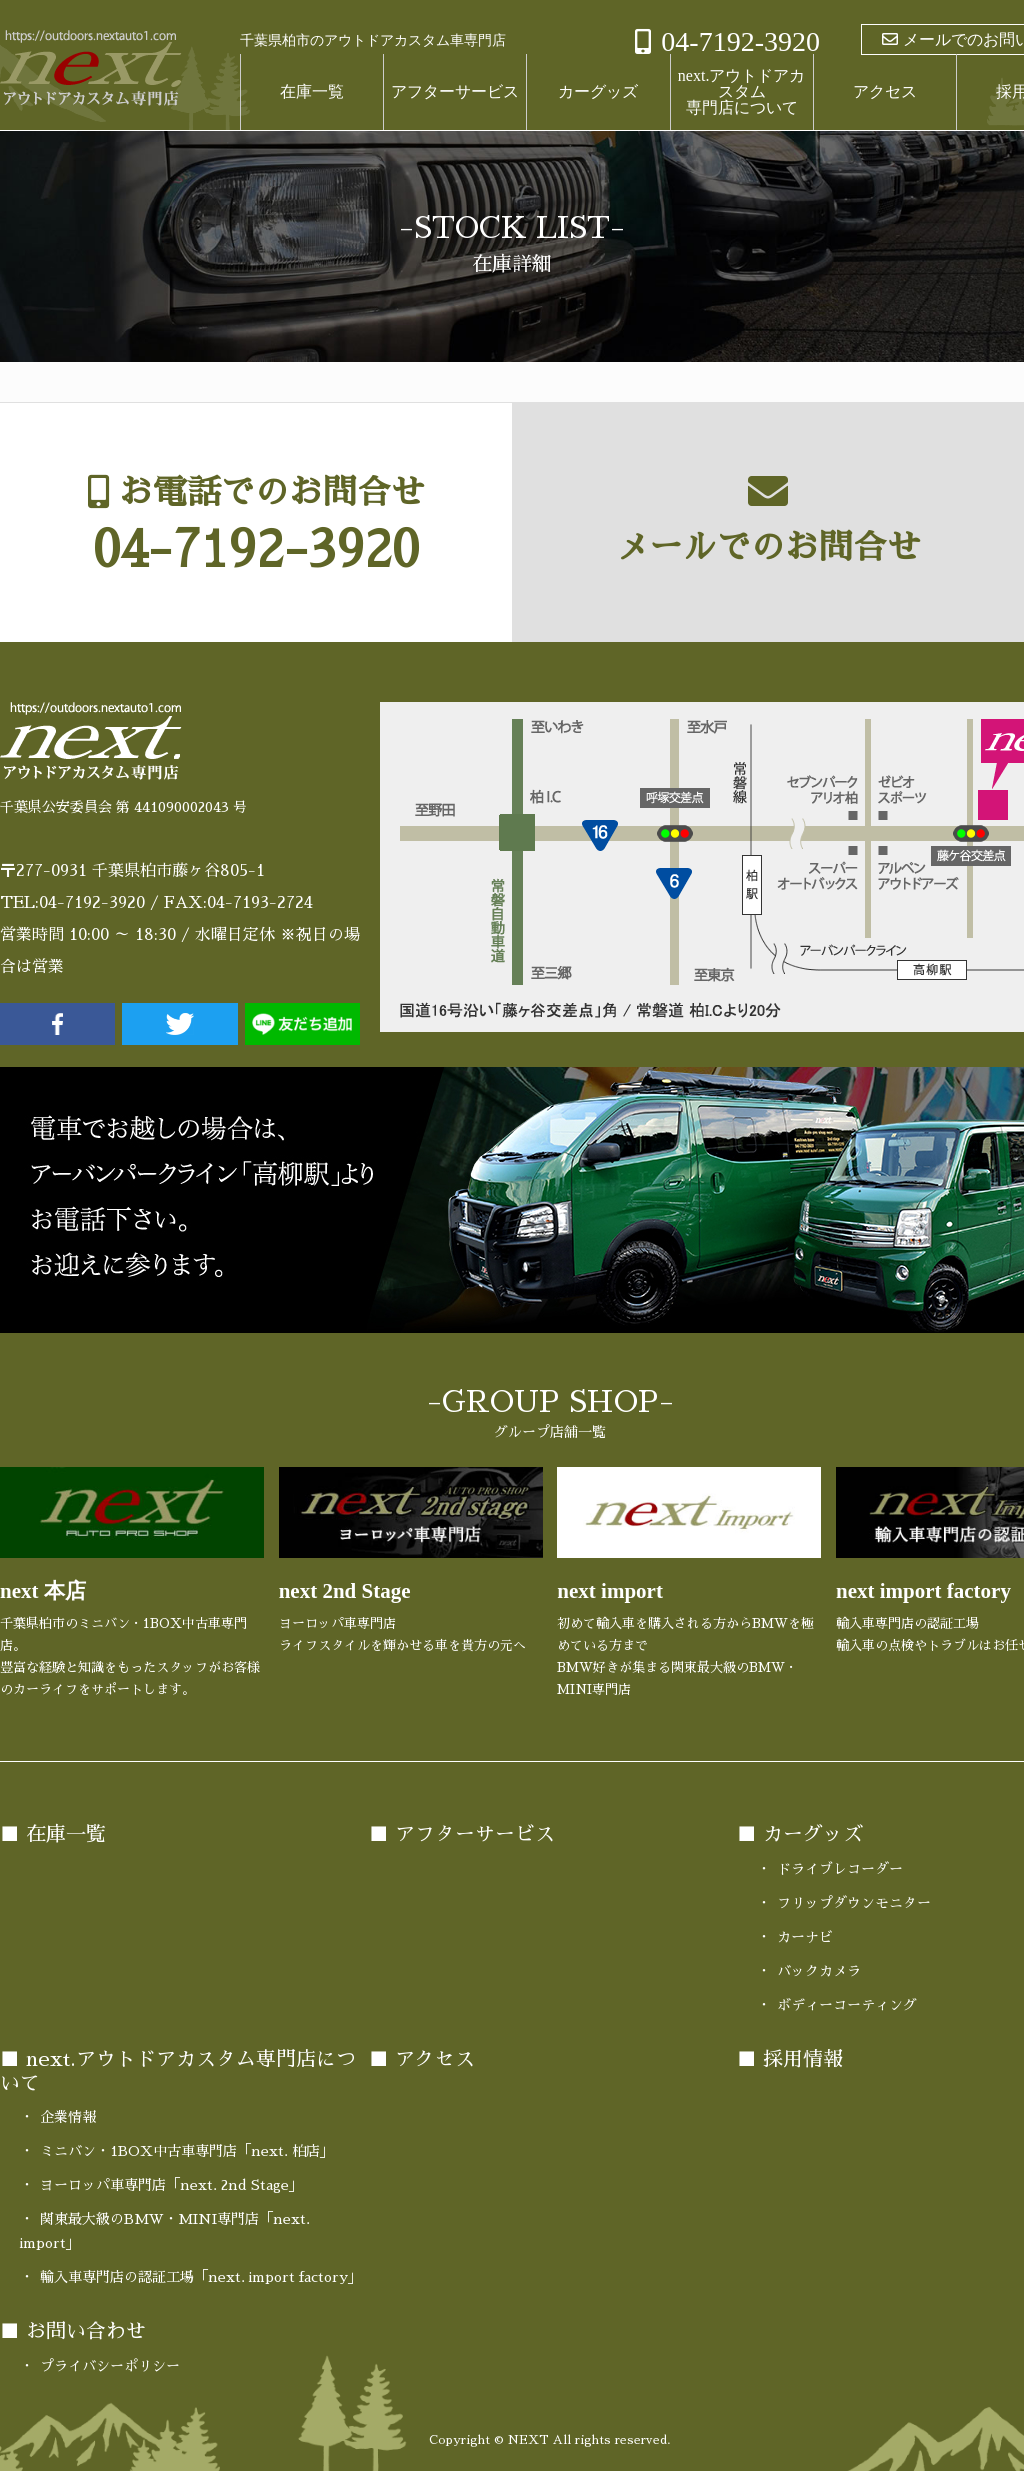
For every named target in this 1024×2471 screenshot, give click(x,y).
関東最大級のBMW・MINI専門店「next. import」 (165, 2231)
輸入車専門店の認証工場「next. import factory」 (201, 2277)
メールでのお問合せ (768, 549)
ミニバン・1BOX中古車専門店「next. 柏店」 (187, 2151)
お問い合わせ (86, 2331)
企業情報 (68, 2117)
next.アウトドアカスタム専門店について (742, 91)
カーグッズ (598, 91)
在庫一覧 (312, 91)
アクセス (885, 91)
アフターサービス (455, 91)
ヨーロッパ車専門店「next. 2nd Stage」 (171, 2185)
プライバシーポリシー (110, 2365)
